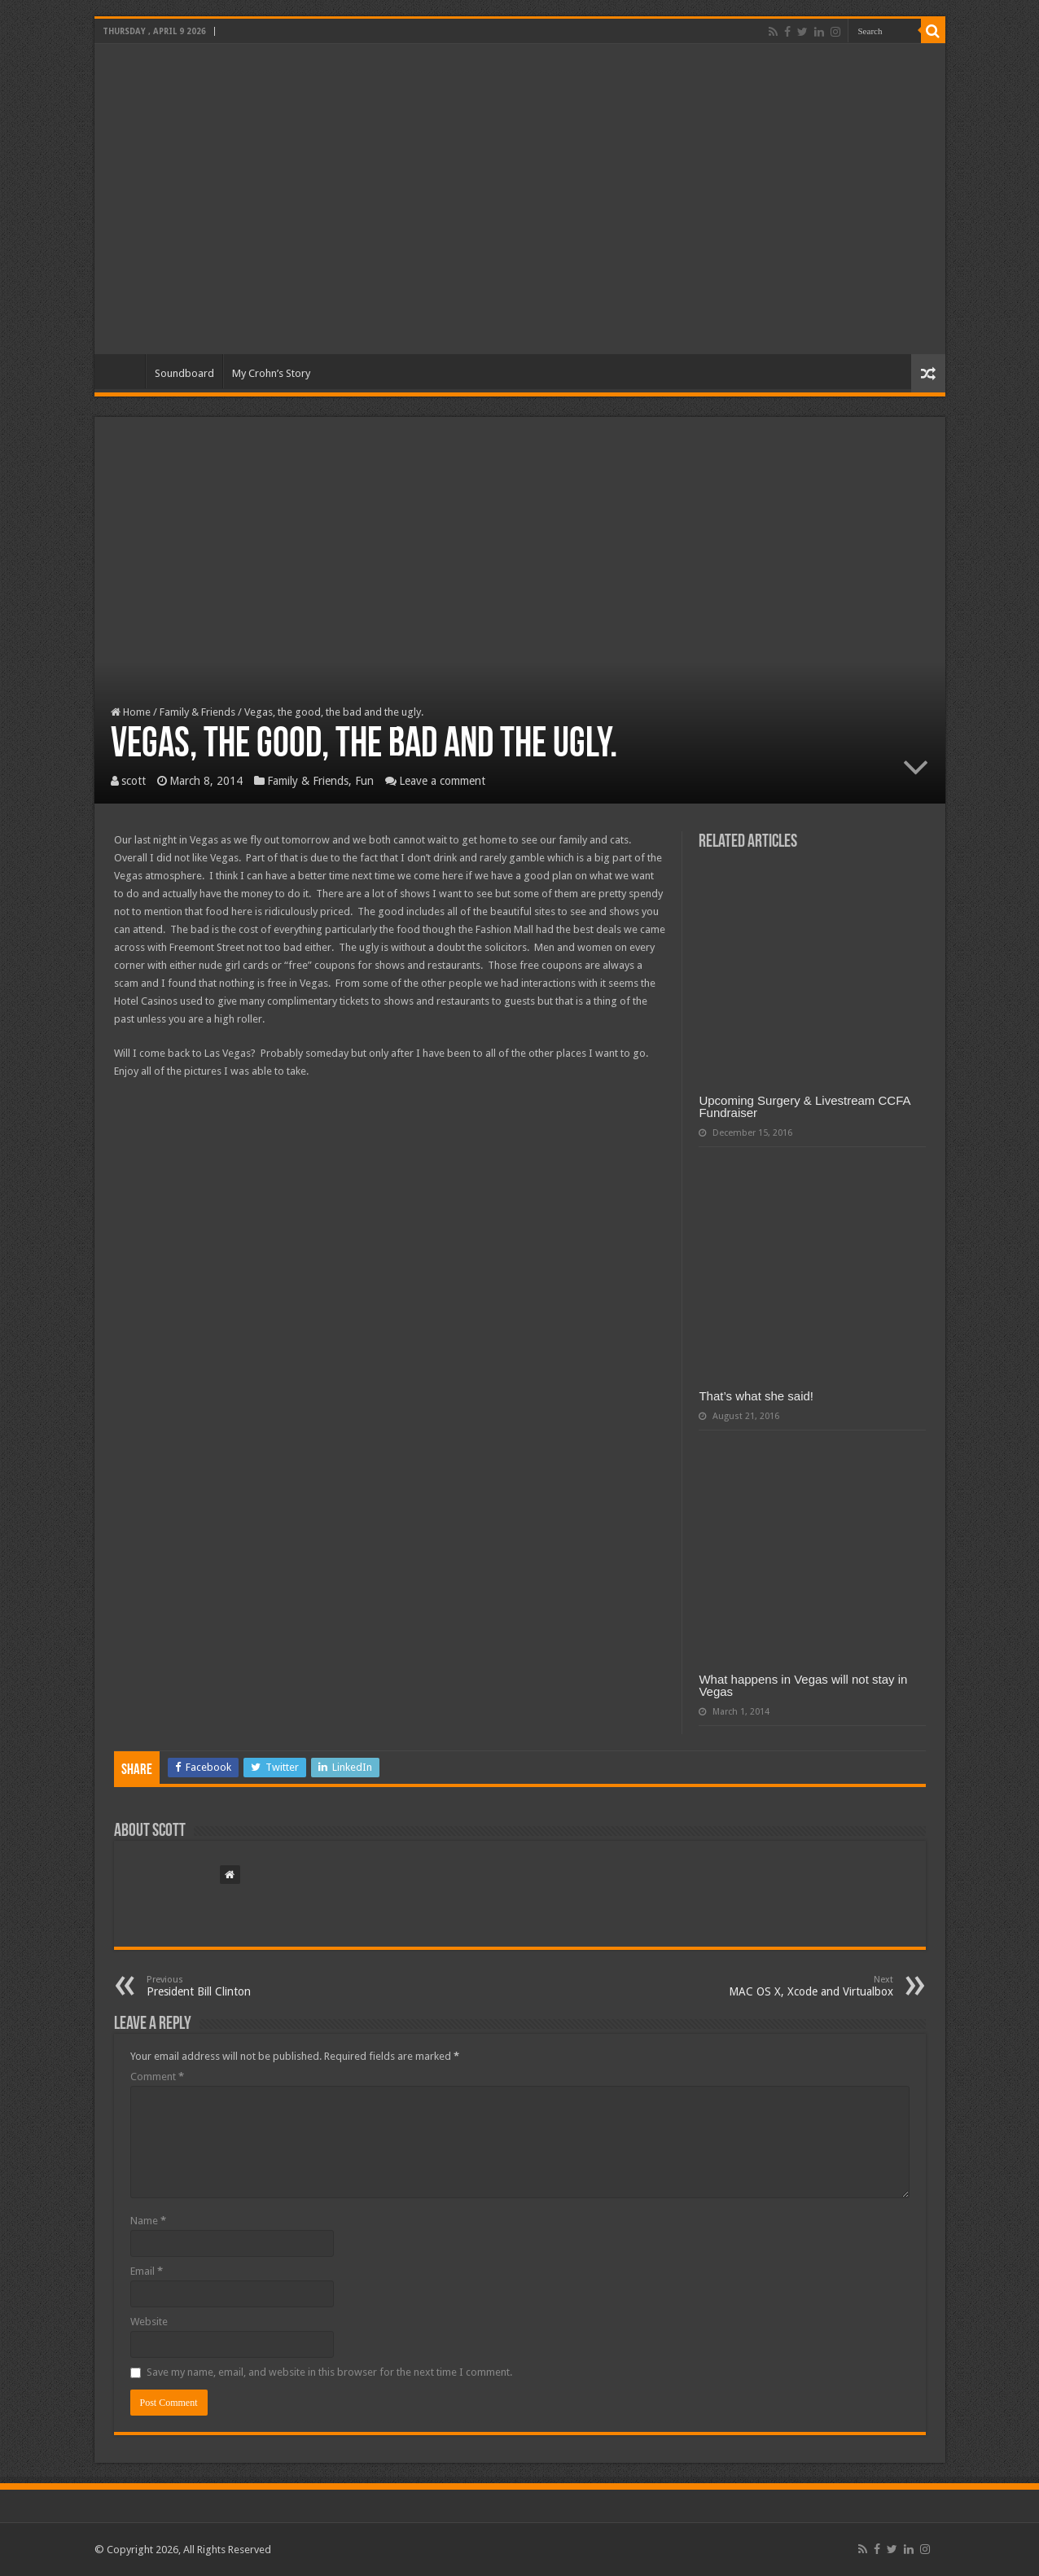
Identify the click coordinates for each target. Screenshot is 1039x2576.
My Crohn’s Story (271, 373)
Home (124, 371)
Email (146, 2271)
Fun (364, 780)
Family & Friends (197, 712)
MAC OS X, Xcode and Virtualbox (809, 1986)
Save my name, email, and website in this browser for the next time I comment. (329, 2372)
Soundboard (184, 373)
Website (149, 2321)
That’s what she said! (756, 1396)
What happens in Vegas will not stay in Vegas (803, 1685)
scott (133, 780)
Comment (157, 2076)
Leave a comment (442, 780)
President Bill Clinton (230, 1986)
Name (148, 2221)
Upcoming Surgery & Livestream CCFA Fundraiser (804, 1106)
